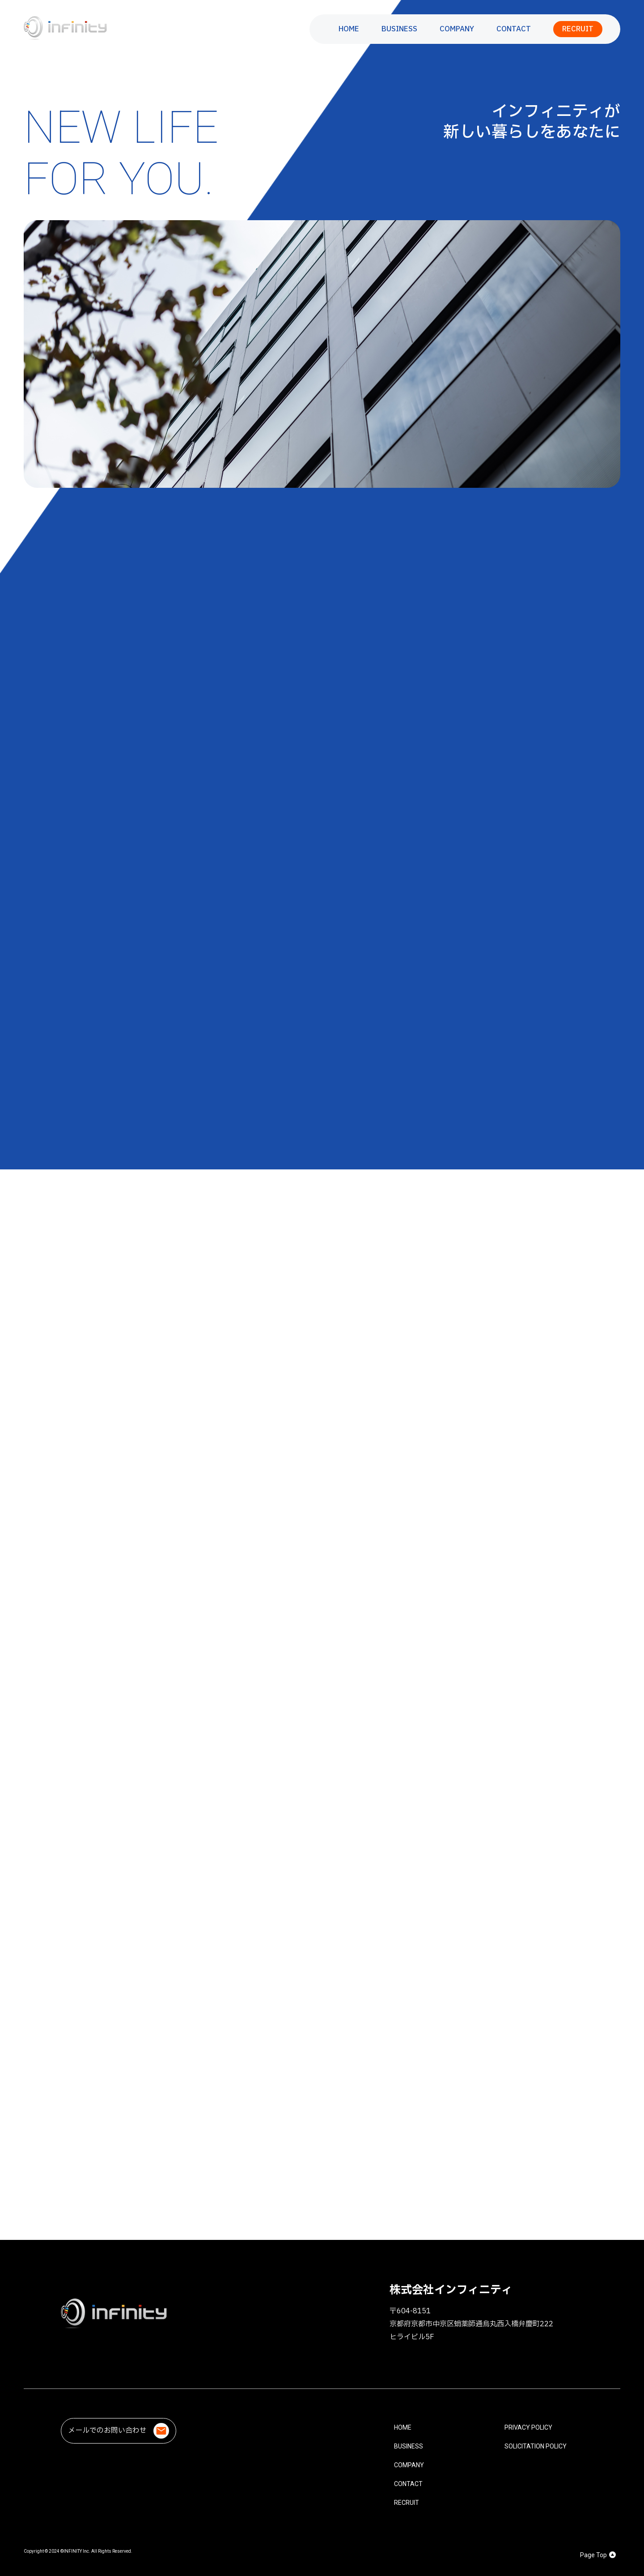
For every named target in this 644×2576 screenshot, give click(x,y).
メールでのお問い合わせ (118, 2431)
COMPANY (457, 29)
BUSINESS (399, 29)
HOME (349, 29)
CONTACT (513, 29)
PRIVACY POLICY (528, 2427)
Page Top (598, 2555)
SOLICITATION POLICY (535, 2446)
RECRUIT (577, 29)
